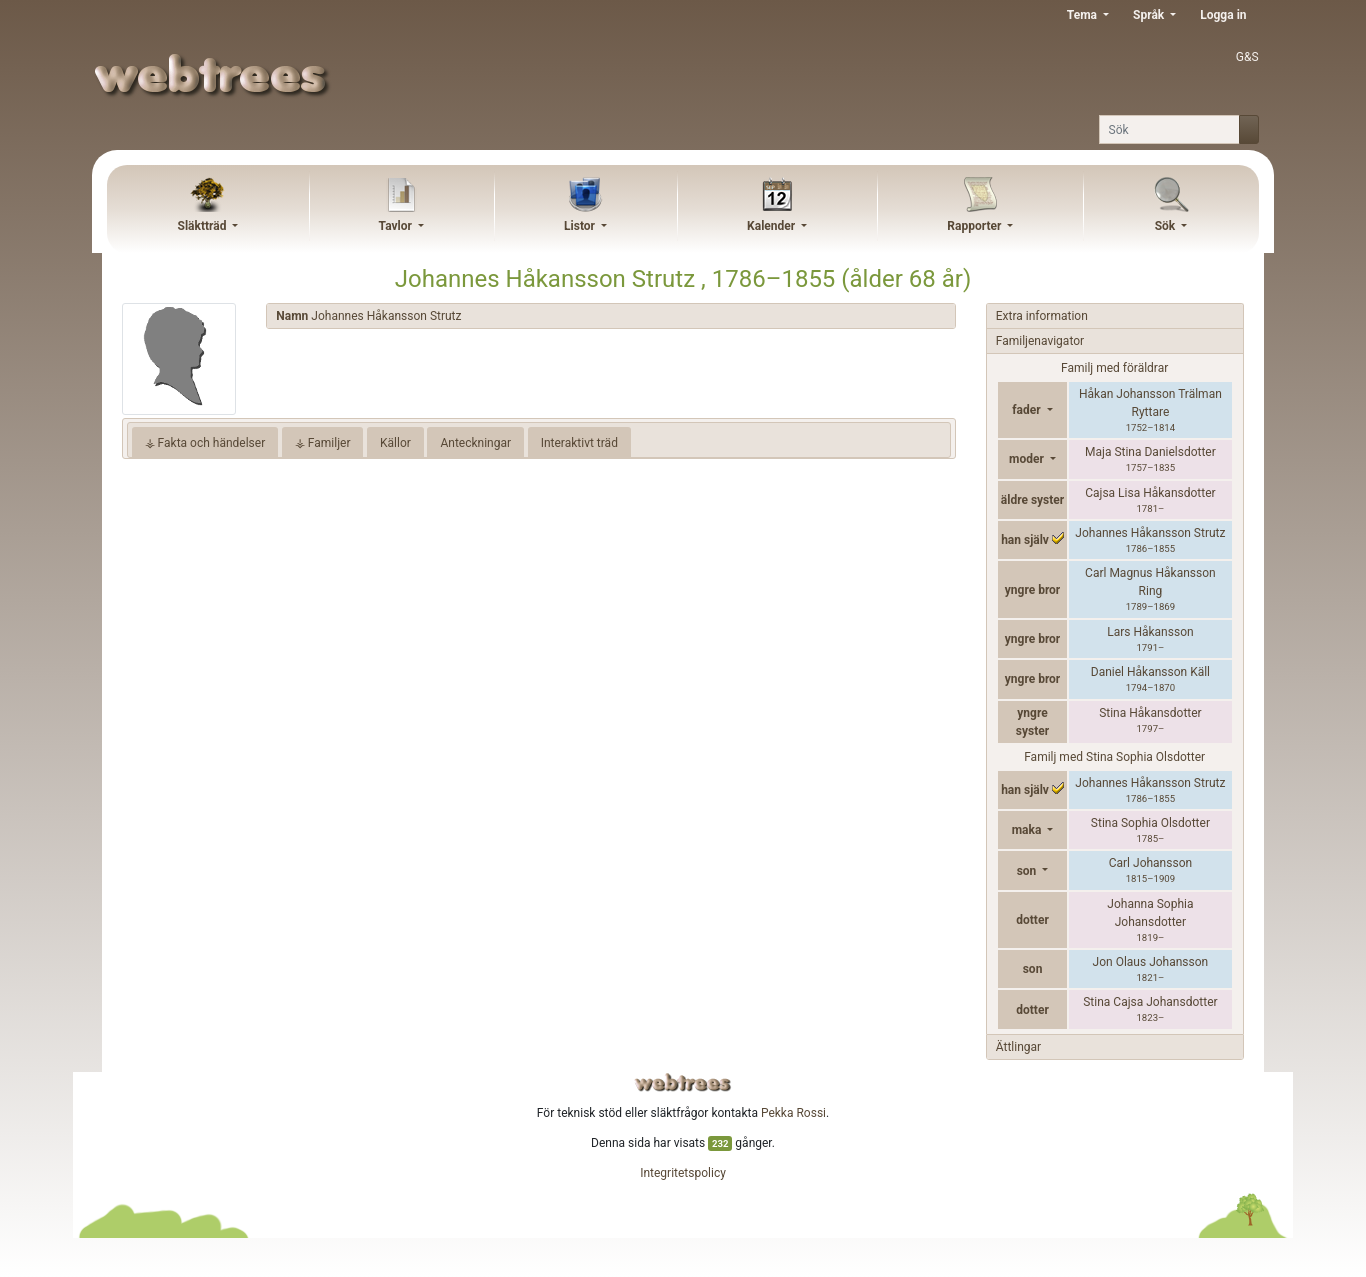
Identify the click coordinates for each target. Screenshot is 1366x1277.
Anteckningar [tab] (475, 443)
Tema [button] (1083, 15)
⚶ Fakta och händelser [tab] (205, 443)
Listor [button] (581, 226)
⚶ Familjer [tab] (323, 443)
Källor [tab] (395, 443)
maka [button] (1028, 830)
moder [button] (1028, 459)
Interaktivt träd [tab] (579, 443)
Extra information (1042, 316)
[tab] (610, 316)
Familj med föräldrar (1114, 368)
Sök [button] (1167, 226)
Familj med (1114, 757)
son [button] (1028, 871)
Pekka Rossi (793, 1113)
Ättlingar (1018, 1047)
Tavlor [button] (397, 226)
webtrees (683, 1082)
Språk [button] (1150, 15)
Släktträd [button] (204, 226)
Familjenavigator (1040, 341)
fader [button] (1027, 410)
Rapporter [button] (975, 226)
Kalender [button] (772, 226)
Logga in (1223, 15)
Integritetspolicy (683, 1173)
